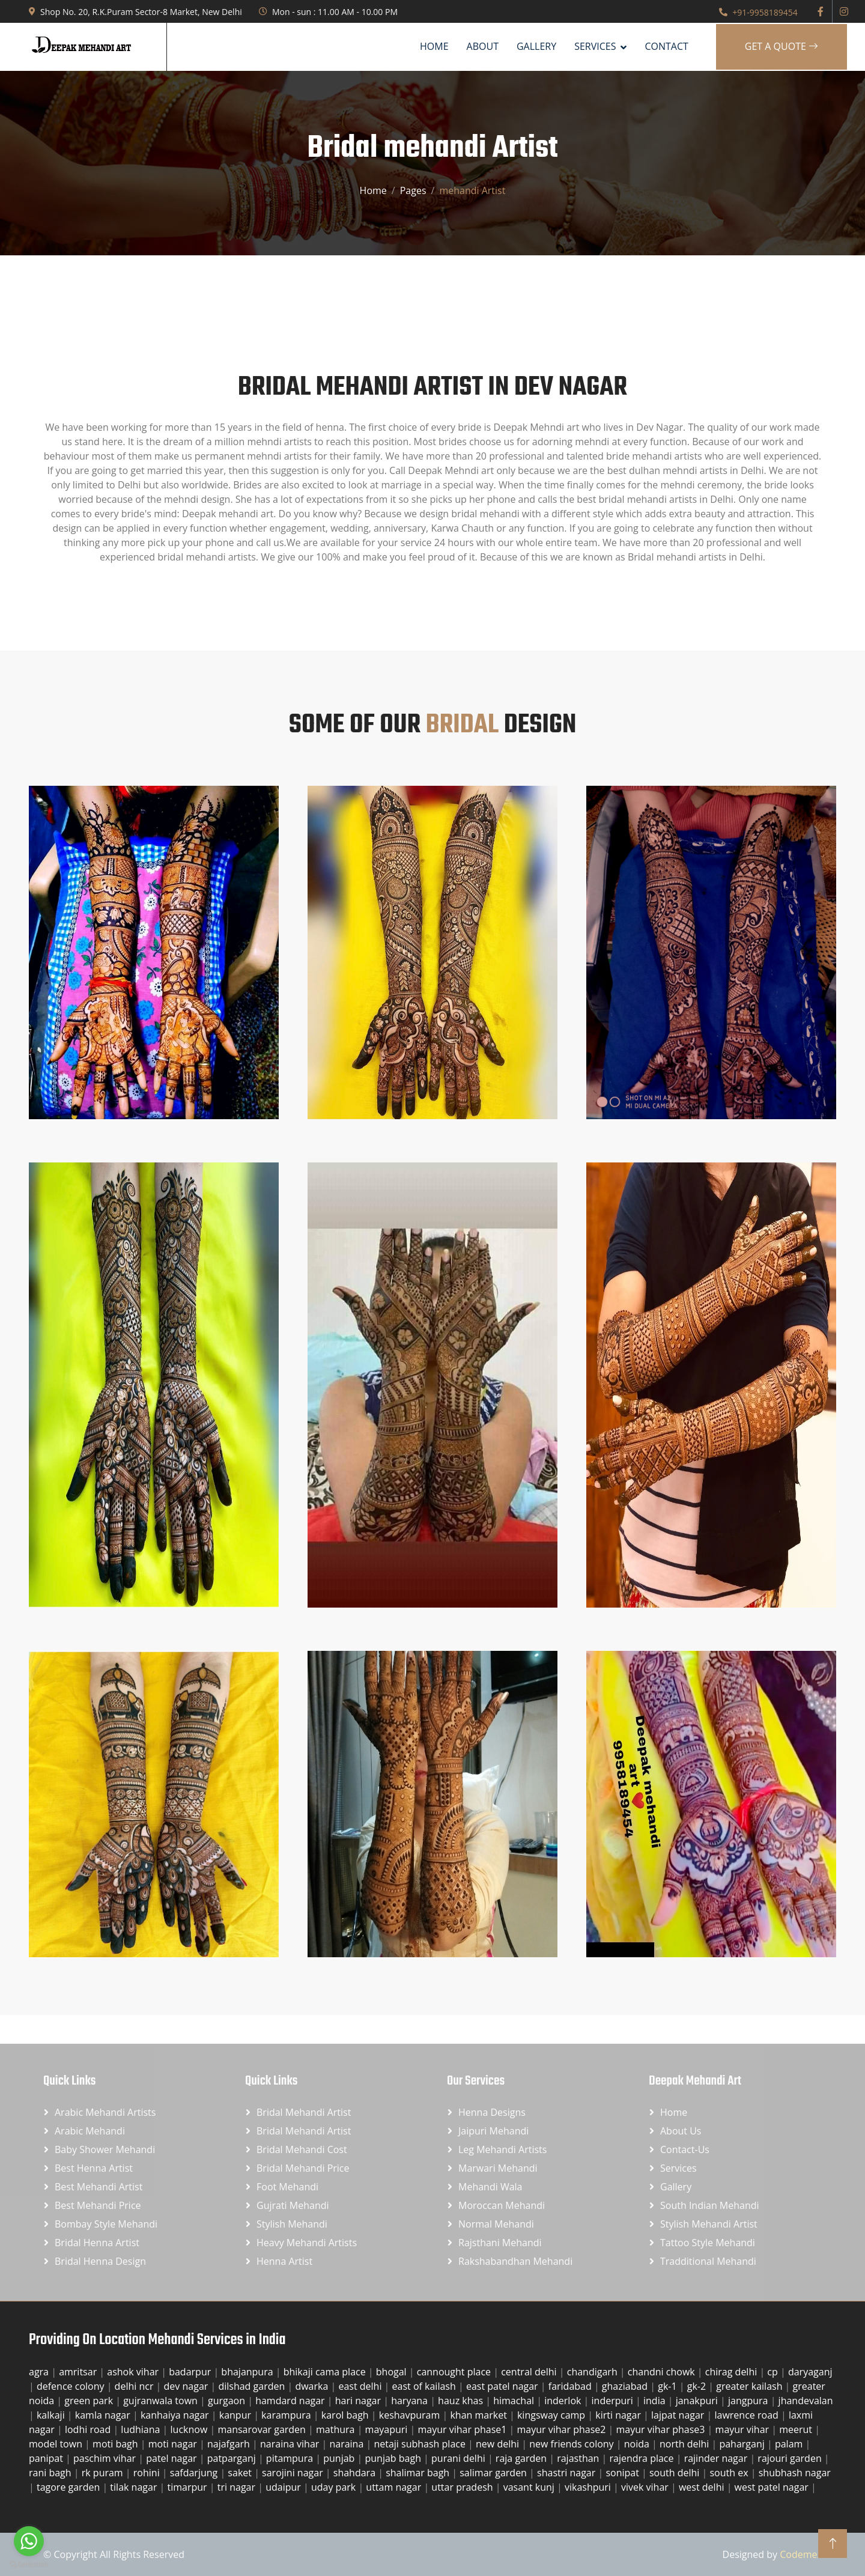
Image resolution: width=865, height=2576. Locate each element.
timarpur (189, 2487)
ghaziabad (626, 2386)
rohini (147, 2472)
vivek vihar (646, 2487)
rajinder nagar (717, 2458)
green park (89, 2400)
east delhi (361, 2386)
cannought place (455, 2371)
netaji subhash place (421, 2443)
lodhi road (89, 2429)
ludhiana (141, 2429)
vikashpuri (589, 2487)
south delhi (675, 2472)
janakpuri (698, 2400)
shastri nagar (567, 2472)
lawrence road (748, 2415)
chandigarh (593, 2371)
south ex (729, 2472)
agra (40, 2371)
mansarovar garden (262, 2429)
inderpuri (614, 2400)
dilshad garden (252, 2386)
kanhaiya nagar (176, 2415)
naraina (347, 2443)
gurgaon (227, 2400)
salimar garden (494, 2472)
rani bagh (51, 2472)
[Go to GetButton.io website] (29, 2564)
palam (790, 2443)
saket (241, 2472)
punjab (340, 2458)
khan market (479, 2415)
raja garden (522, 2458)
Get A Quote (781, 46)
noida (638, 2443)
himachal (514, 2400)
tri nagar (237, 2487)
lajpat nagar (678, 2415)
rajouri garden (790, 2458)
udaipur (284, 2487)
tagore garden (69, 2487)
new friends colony (572, 2443)
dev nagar (187, 2386)
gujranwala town (161, 2400)
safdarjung (195, 2472)
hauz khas (461, 2400)
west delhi (703, 2487)
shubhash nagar (795, 2472)
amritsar (79, 2371)
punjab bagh (394, 2458)
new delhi (498, 2443)
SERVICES (595, 46)
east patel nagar (503, 2386)
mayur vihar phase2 (563, 2429)
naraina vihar (290, 2443)
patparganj (232, 2458)
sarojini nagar (294, 2472)
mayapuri (387, 2429)
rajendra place (643, 2458)
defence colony (72, 2386)
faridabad (571, 2386)
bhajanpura (248, 2371)
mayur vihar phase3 (662, 2429)
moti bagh (117, 2443)
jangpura (749, 2400)
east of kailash (425, 2386)
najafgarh (229, 2443)
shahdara (355, 2472)
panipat (47, 2458)
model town (57, 2443)
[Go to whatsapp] (29, 2541)
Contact (666, 46)
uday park (334, 2487)
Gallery (536, 46)
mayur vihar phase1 (463, 2429)
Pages (413, 190)
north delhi (685, 2443)
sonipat (624, 2472)
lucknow (190, 2429)
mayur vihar (743, 2429)
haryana (410, 2400)
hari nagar (359, 2400)
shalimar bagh (419, 2472)
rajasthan (579, 2458)
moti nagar (173, 2443)
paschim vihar (105, 2458)
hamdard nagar (291, 2400)
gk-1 (668, 2386)
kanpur (236, 2415)
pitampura (290, 2458)
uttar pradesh (463, 2487)
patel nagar (172, 2458)
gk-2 (698, 2386)
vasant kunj (530, 2487)
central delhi (530, 2371)
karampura (287, 2415)
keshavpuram (411, 2415)
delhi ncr (135, 2386)
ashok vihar (134, 2371)
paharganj (743, 2443)
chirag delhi (732, 2371)
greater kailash (750, 2386)
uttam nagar (394, 2487)
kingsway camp (552, 2415)
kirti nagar (619, 2415)
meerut (797, 2429)
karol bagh (346, 2415)
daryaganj (810, 2371)
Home (434, 46)
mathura (336, 2429)
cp (773, 2371)
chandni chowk (662, 2371)
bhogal (392, 2371)
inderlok (563, 2400)
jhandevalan (805, 2400)
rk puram (104, 2472)
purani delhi (459, 2458)
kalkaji (52, 2415)
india (655, 2400)
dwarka (312, 2386)
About (483, 46)
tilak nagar (134, 2487)
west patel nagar (773, 2487)
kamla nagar (104, 2415)
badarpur (191, 2371)
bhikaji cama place (326, 2371)
